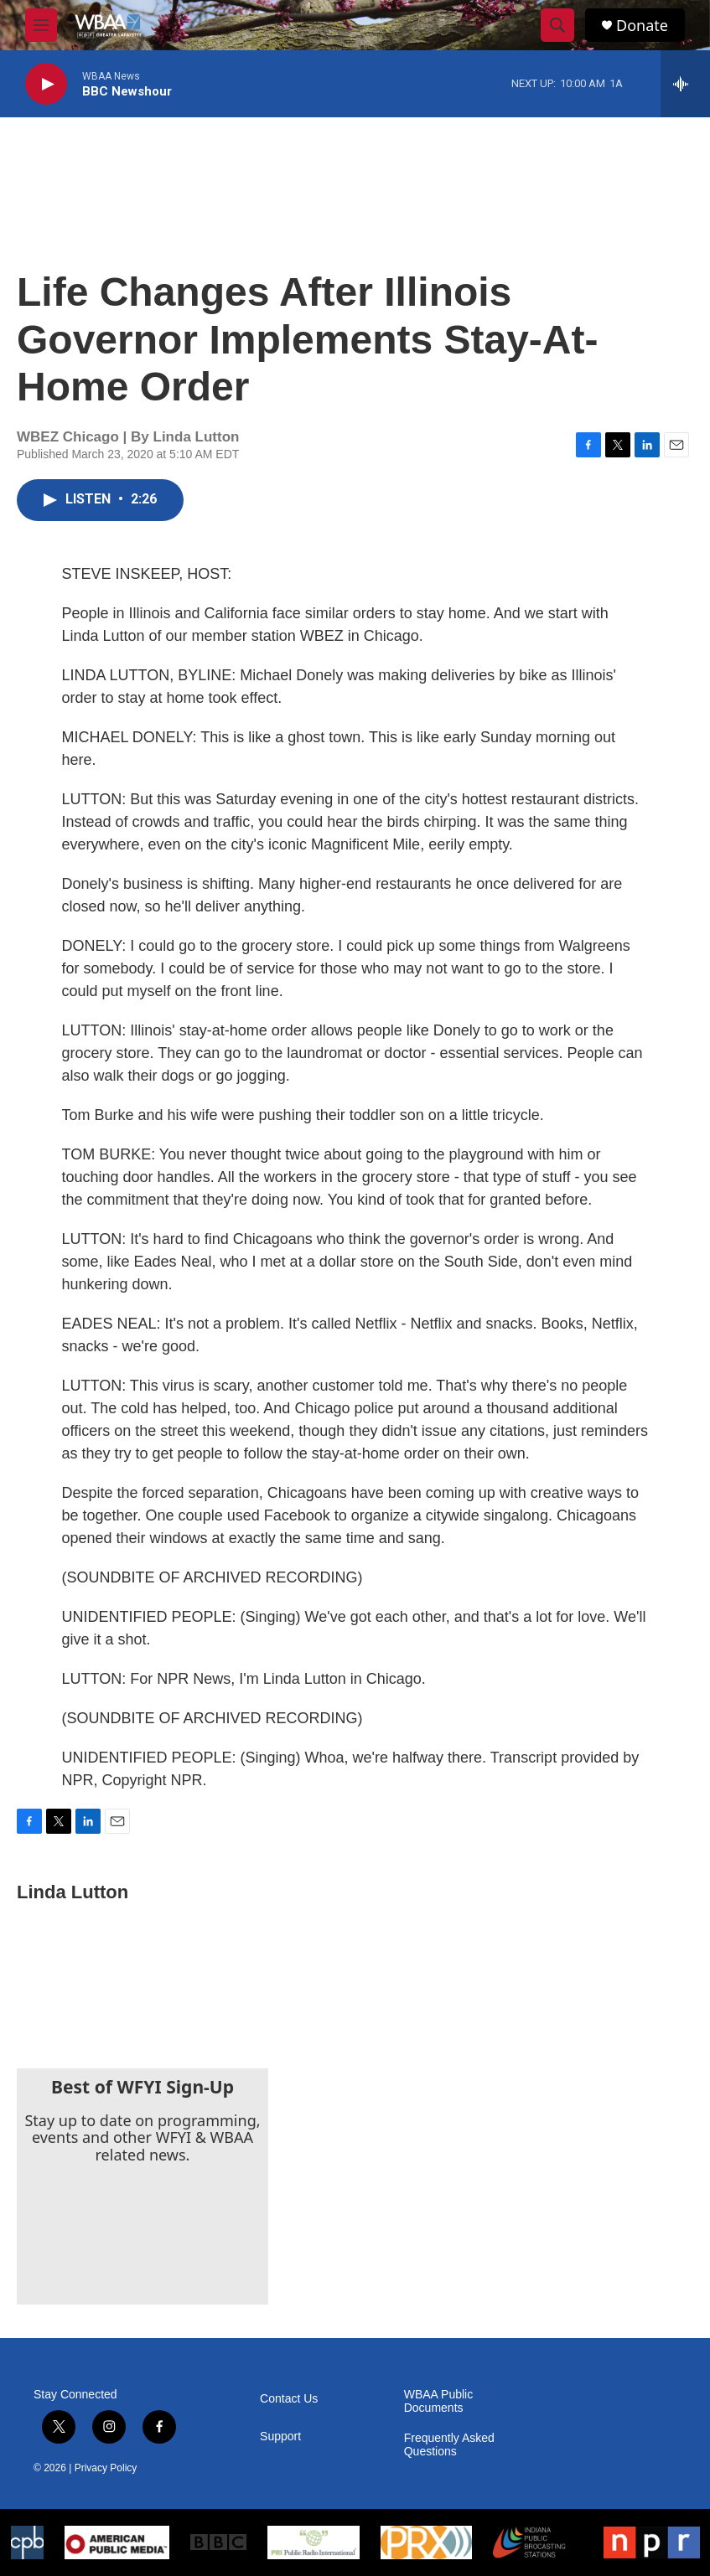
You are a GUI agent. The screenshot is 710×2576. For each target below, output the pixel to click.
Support (280, 2436)
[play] (46, 84)
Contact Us (289, 2399)
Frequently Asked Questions (449, 2445)
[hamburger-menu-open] (41, 25)
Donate (642, 25)
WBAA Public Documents (438, 2401)
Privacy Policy (106, 2468)
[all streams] (685, 83)
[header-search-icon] (557, 25)
